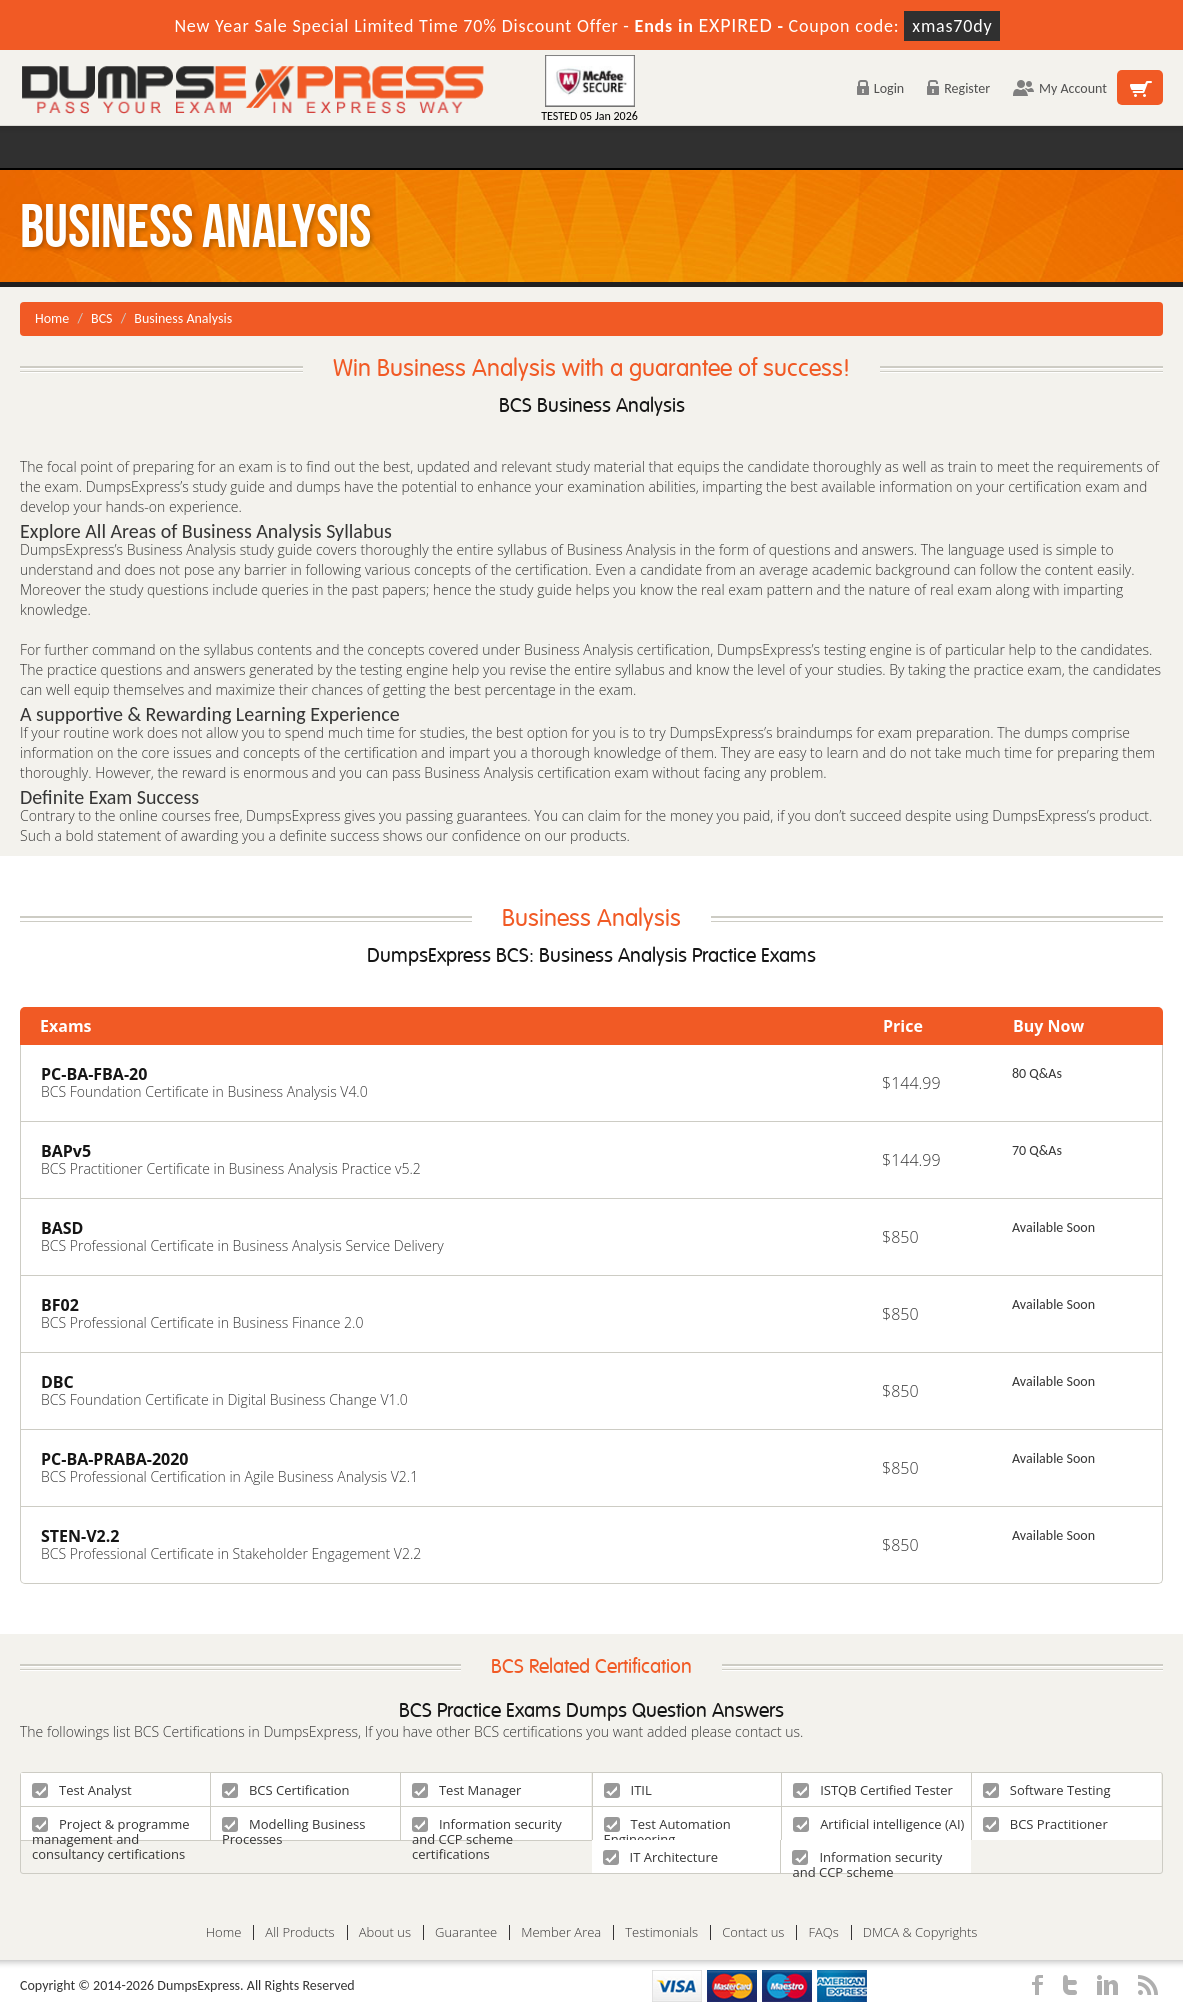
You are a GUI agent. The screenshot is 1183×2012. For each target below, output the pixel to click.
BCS (102, 318)
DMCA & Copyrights (920, 1932)
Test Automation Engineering (667, 1827)
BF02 (60, 1305)
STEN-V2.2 (80, 1536)
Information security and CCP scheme (867, 1860)
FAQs (823, 1932)
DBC (57, 1382)
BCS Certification (286, 1790)
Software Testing (1047, 1790)
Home (52, 318)
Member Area (561, 1932)
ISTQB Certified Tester (873, 1790)
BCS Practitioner (1045, 1824)
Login (880, 88)
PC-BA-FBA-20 (94, 1074)
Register (958, 88)
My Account (1060, 88)
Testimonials (661, 1932)
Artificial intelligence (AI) (878, 1824)
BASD (62, 1228)
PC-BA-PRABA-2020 (115, 1459)
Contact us (753, 1932)
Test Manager (466, 1790)
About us (385, 1932)
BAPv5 (66, 1151)
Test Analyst (82, 1790)
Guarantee (466, 1932)
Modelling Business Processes (294, 1827)
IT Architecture (661, 1857)
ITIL (628, 1790)
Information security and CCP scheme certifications (487, 1827)
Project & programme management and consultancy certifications (111, 1827)
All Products (299, 1932)
